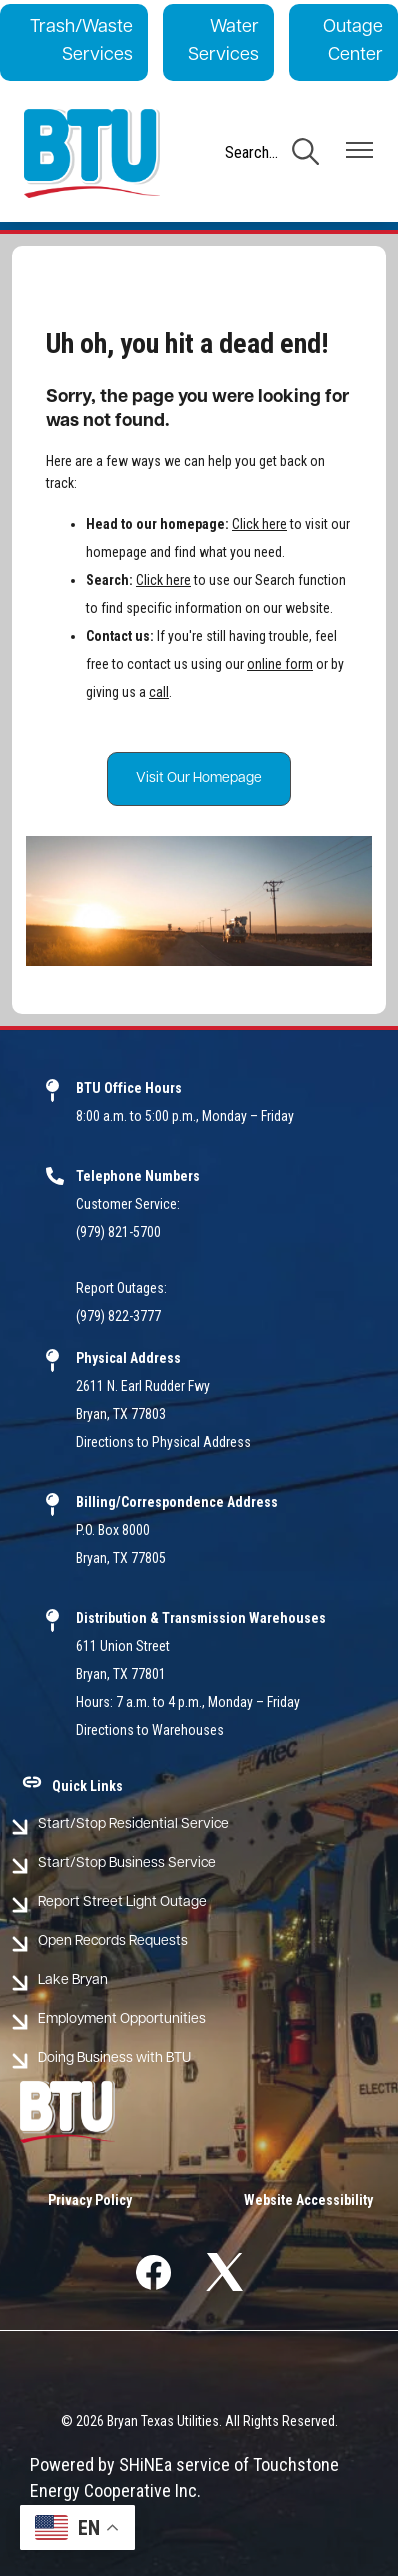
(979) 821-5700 (118, 1232)
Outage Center (353, 41)
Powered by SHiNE (97, 2464)
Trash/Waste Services (81, 41)
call (159, 692)
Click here (259, 524)
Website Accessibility (308, 2200)
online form (280, 664)
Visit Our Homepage (199, 778)
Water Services (223, 41)
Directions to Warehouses (150, 1730)
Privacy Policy (90, 2200)
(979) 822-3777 (118, 1316)
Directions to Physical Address (163, 1442)
